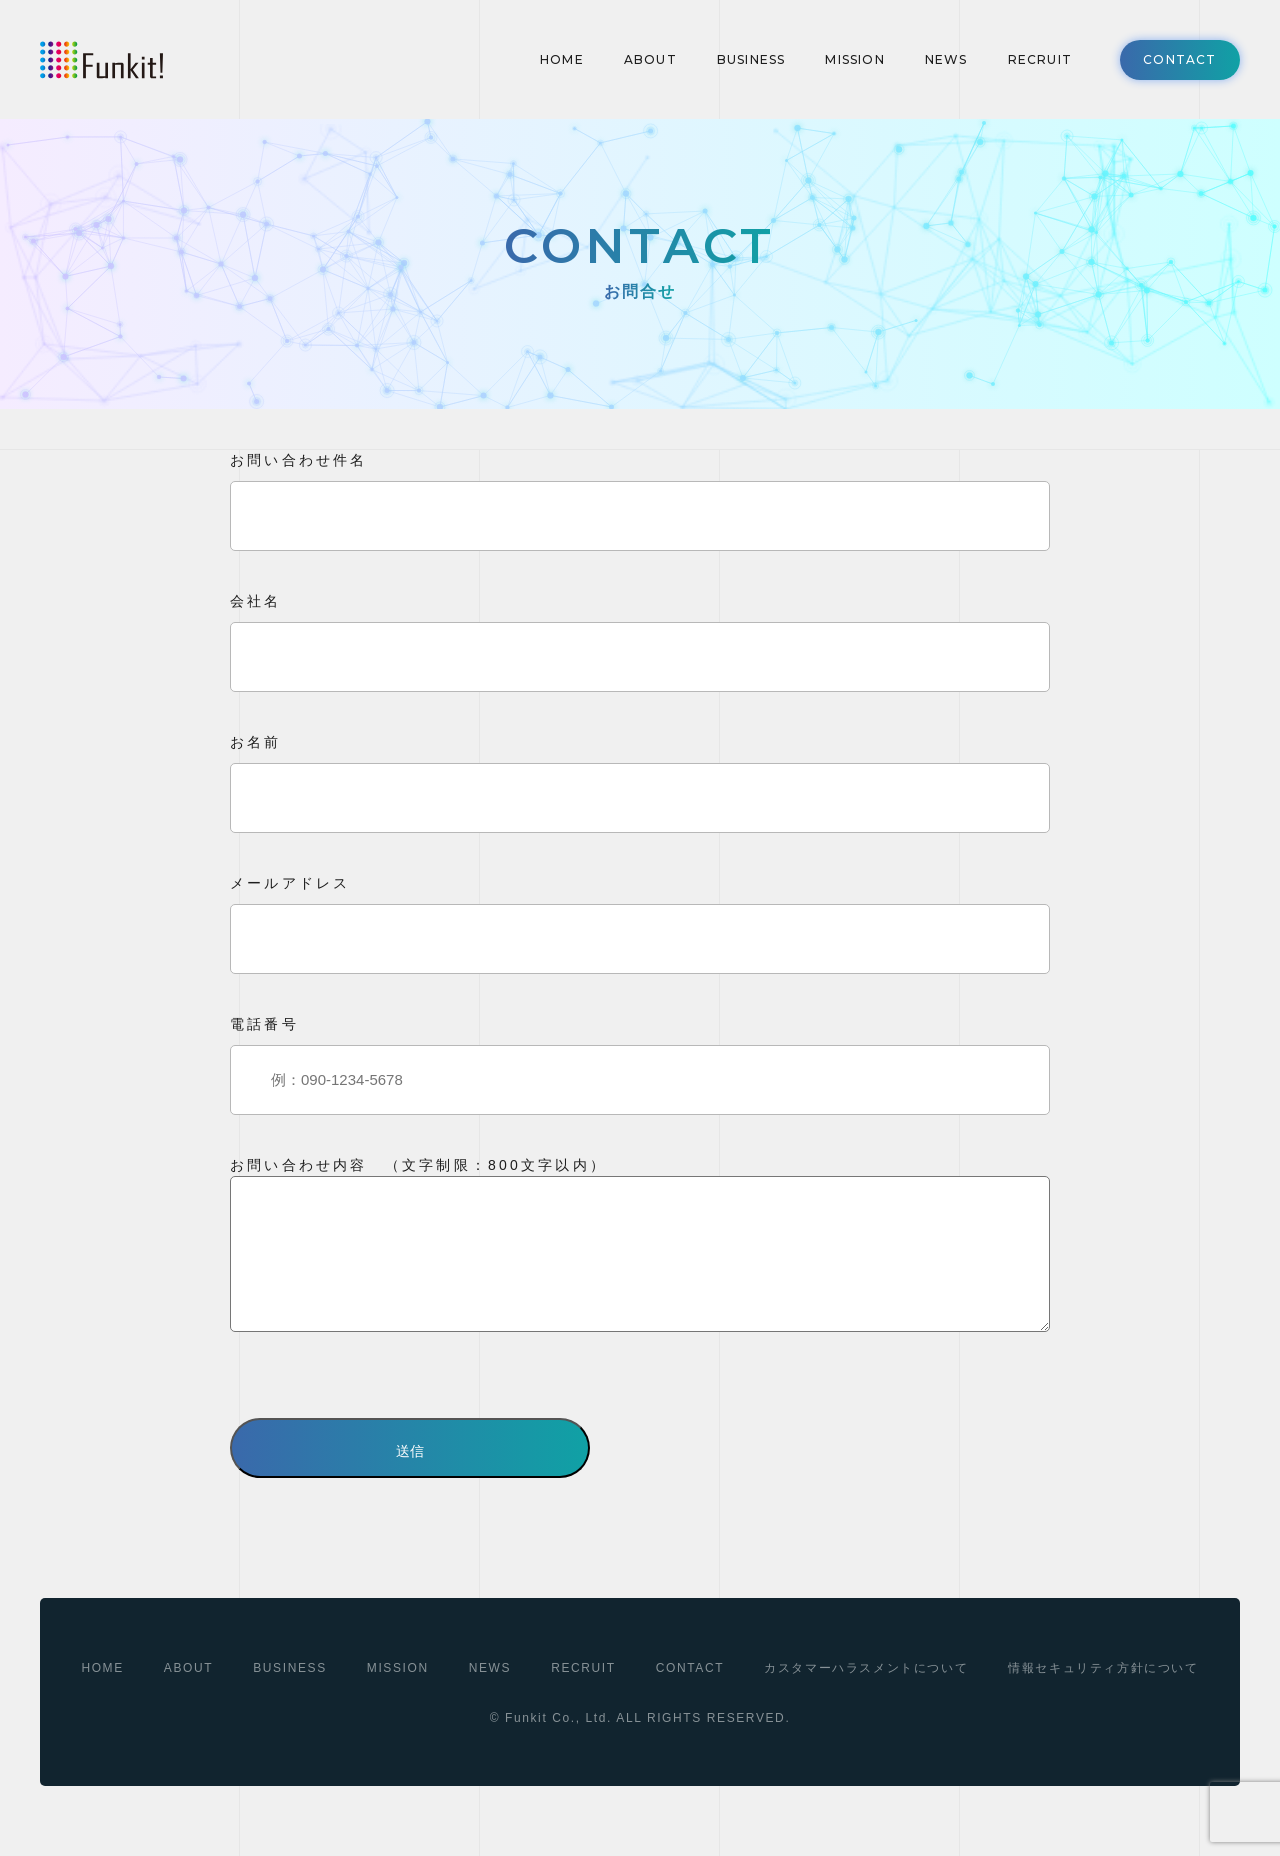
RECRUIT (1040, 59)
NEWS (946, 59)
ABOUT (650, 59)
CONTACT (1179, 59)
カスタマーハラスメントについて (866, 1698)
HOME (562, 59)
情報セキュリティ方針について (1103, 1698)
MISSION (854, 59)
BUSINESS (751, 59)
